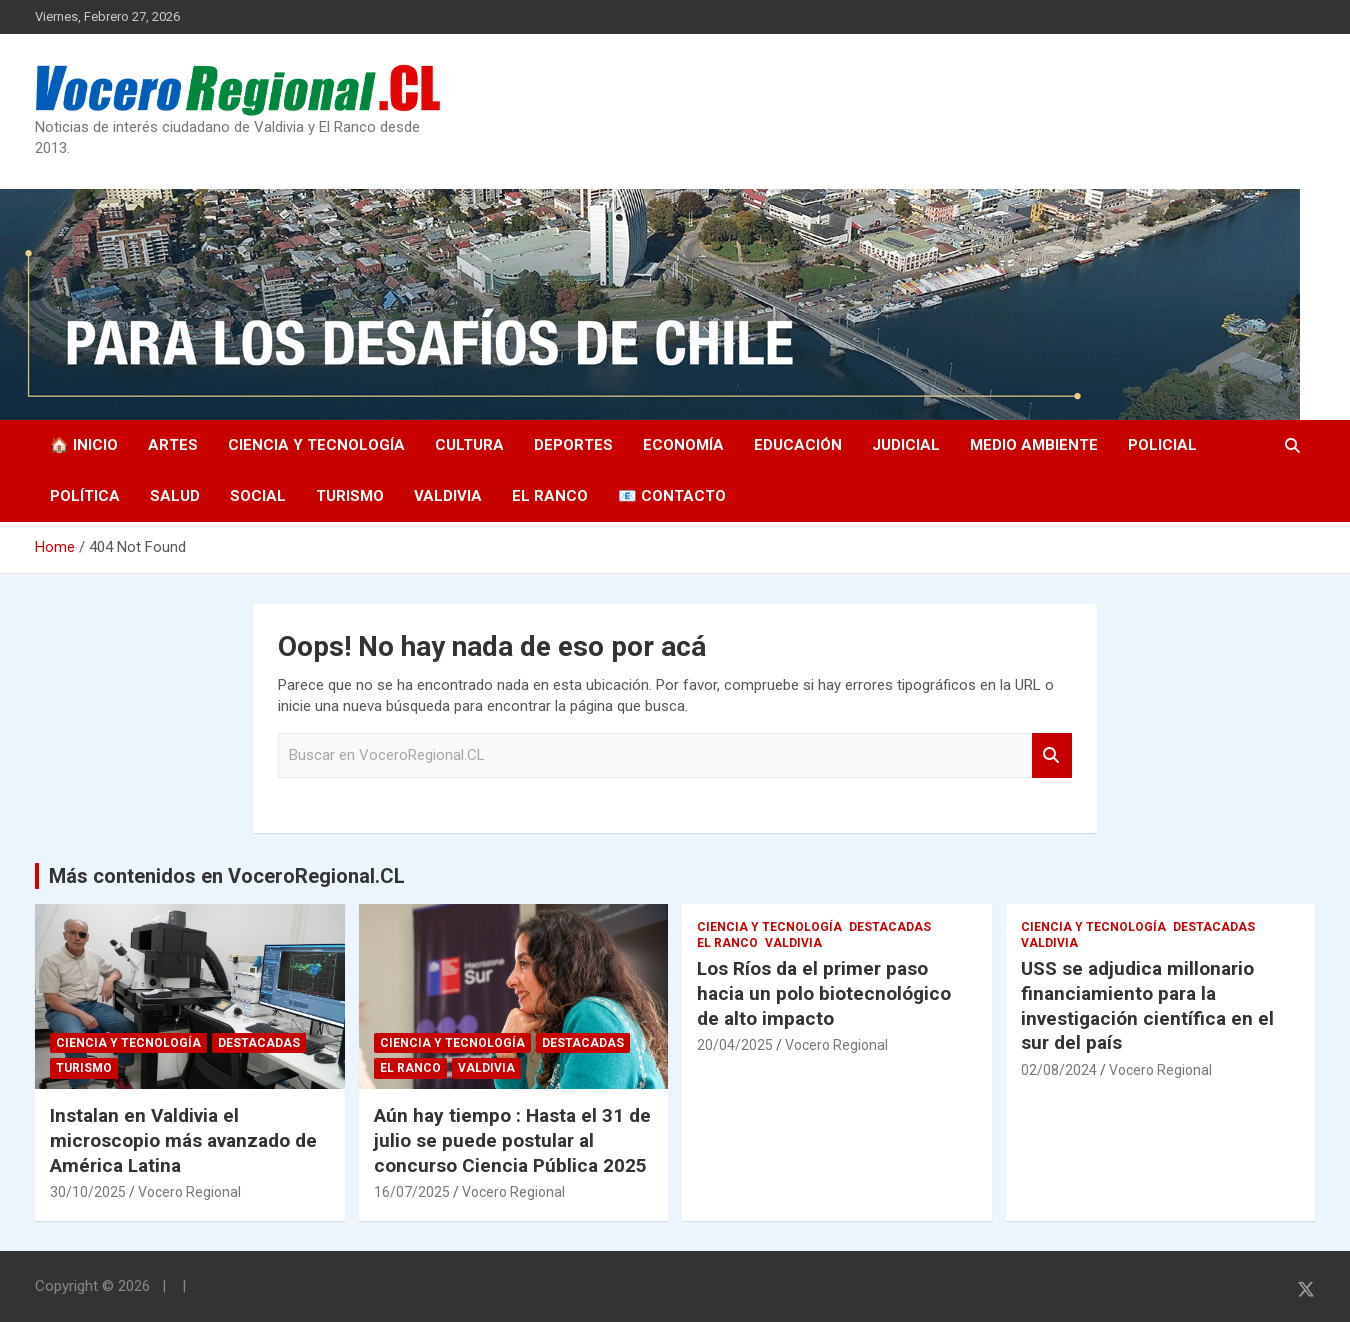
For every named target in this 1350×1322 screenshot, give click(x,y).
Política (85, 496)
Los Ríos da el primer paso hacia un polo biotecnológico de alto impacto (824, 993)
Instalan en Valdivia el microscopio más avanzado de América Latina (183, 1140)
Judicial (906, 445)
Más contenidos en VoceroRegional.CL (227, 876)
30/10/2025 (88, 1192)
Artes (173, 445)
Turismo (350, 496)
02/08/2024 (1059, 1070)
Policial (1162, 445)
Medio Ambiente (1034, 445)
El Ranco (550, 496)
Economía (683, 445)
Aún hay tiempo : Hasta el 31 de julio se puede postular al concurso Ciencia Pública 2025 (512, 1140)
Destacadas (259, 1043)
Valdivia (448, 496)
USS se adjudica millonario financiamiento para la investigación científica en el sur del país (1147, 1005)
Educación (798, 445)
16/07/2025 (412, 1192)
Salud (175, 496)
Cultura (469, 445)
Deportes (573, 445)
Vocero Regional (189, 1192)
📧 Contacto (672, 496)
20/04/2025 (735, 1045)
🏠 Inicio (84, 445)
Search (1052, 755)
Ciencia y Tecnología (316, 445)
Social (258, 496)
